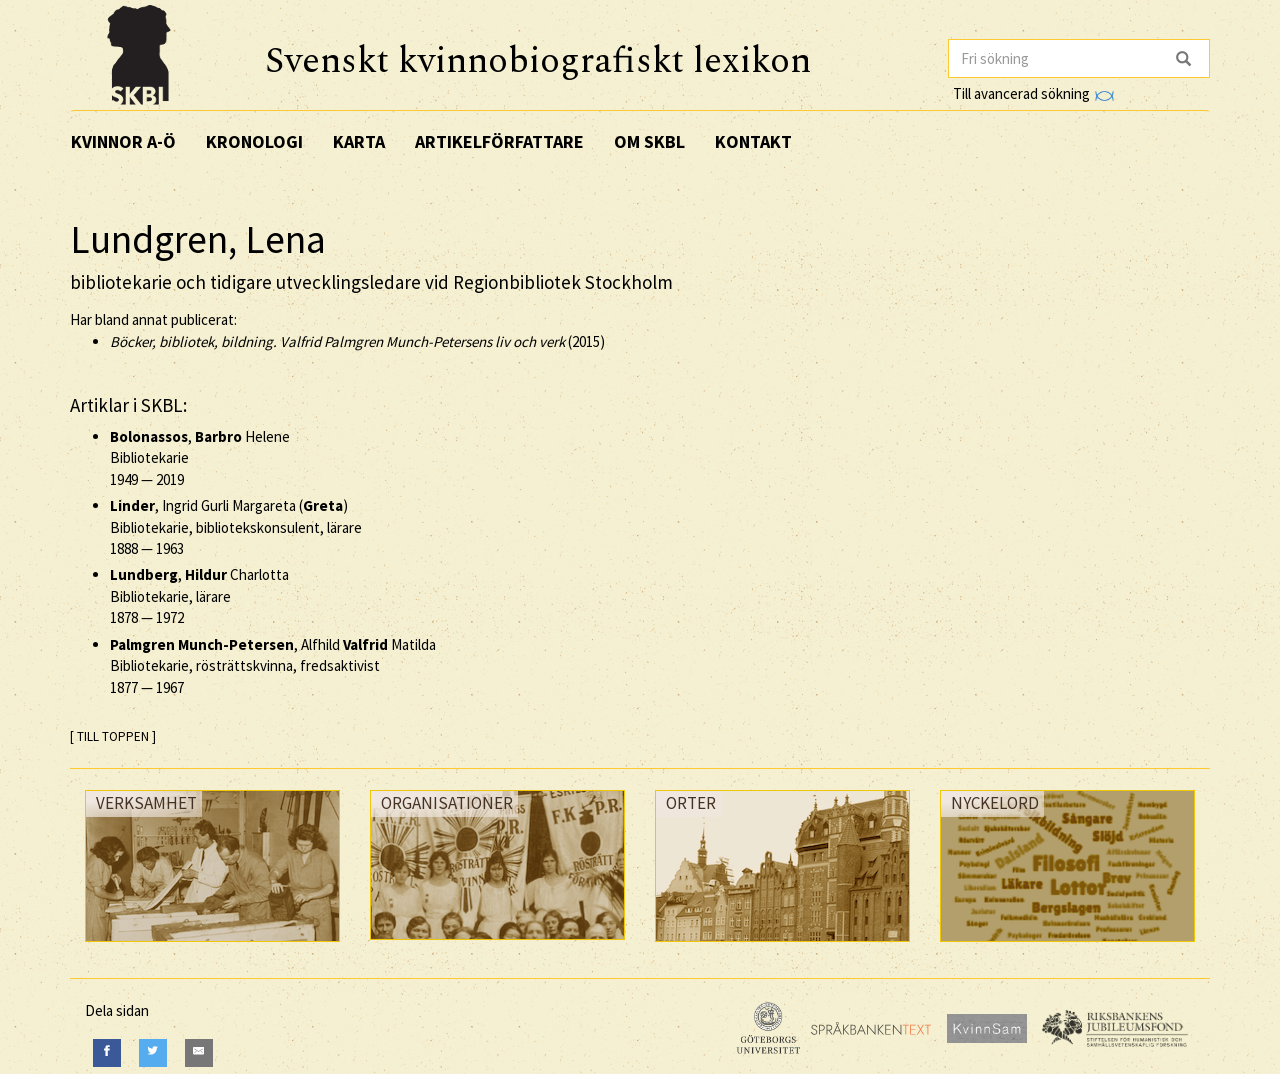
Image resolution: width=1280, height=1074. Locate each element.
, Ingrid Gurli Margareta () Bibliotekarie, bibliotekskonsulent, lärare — (236, 527)
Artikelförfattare (499, 141)
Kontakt (753, 141)
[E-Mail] (199, 1052)
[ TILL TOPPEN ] (113, 736)
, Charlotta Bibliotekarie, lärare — (199, 596)
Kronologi (254, 141)
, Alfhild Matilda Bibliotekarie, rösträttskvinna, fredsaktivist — (273, 666)
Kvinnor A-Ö (123, 141)
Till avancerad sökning (1033, 93)
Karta (359, 141)
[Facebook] (107, 1052)
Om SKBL (649, 141)
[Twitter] (153, 1052)
